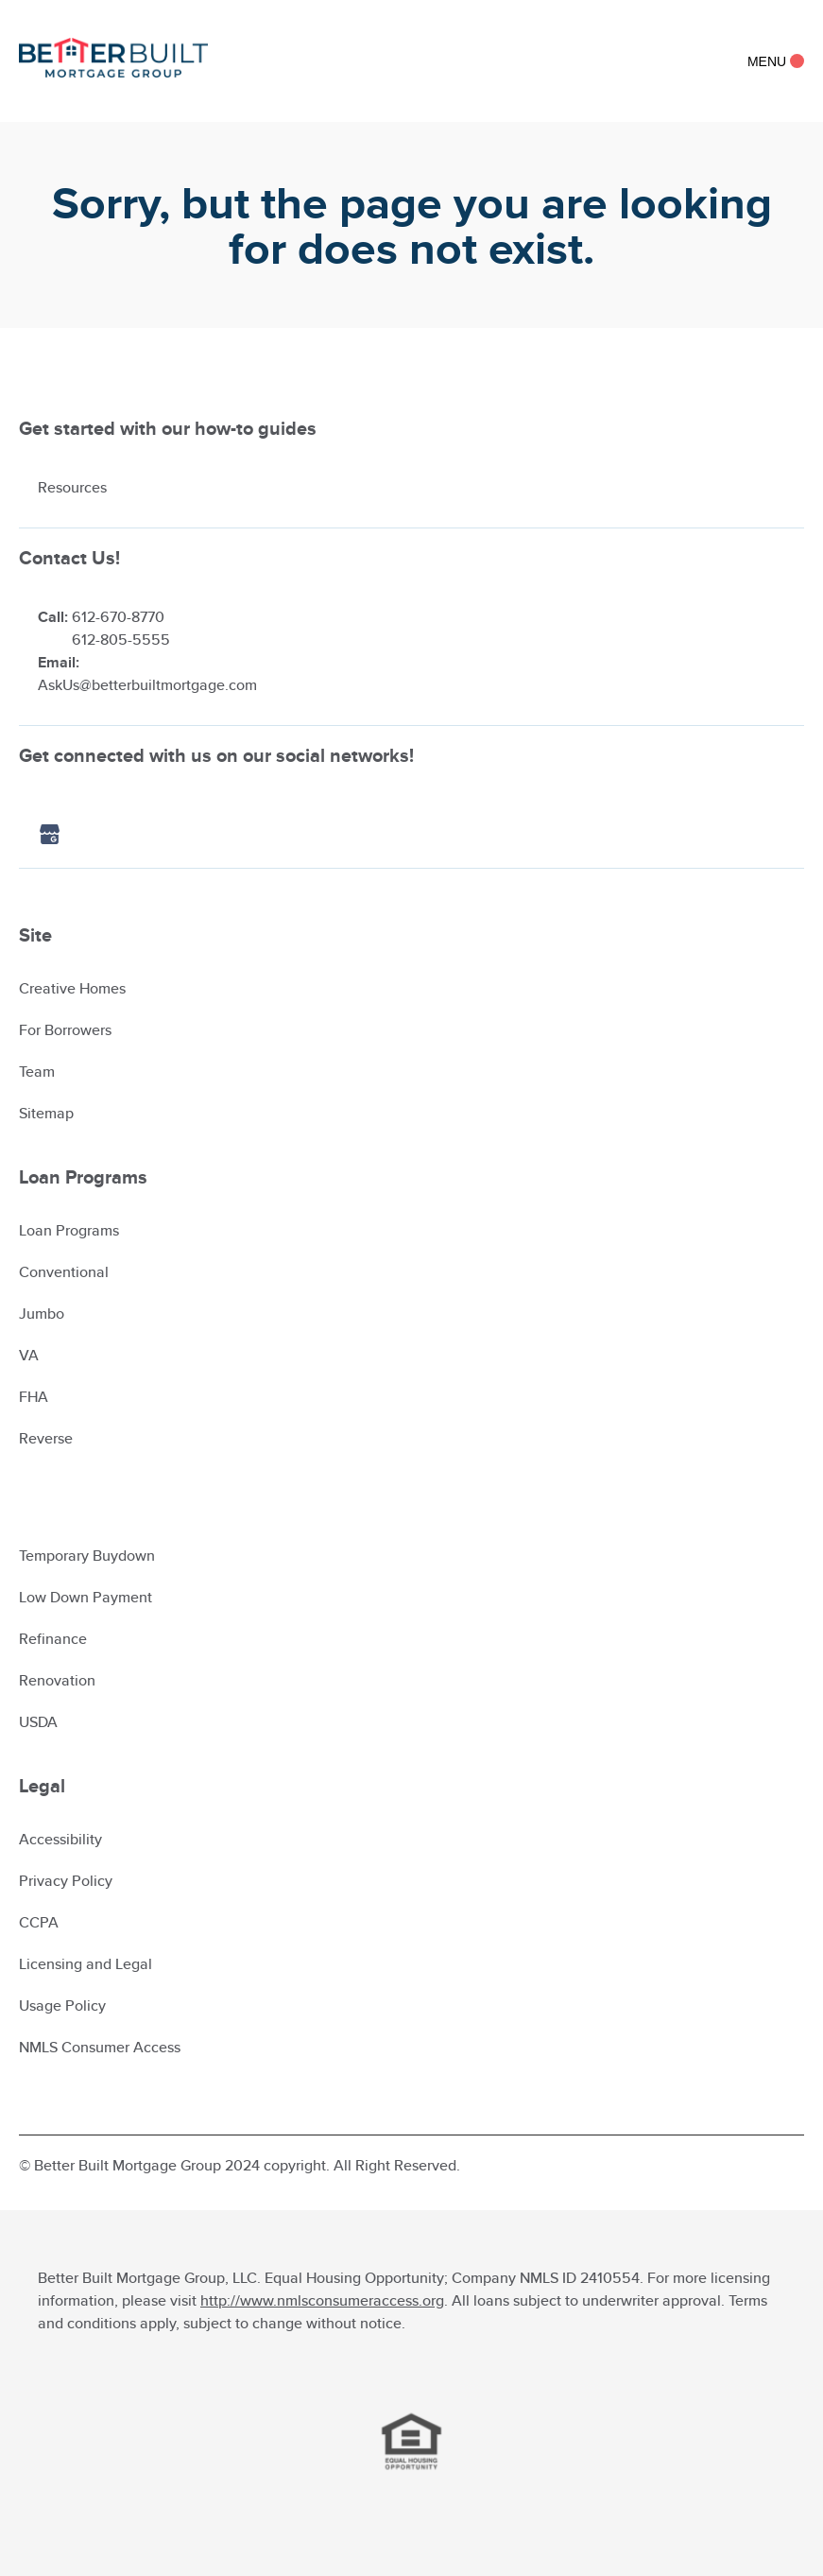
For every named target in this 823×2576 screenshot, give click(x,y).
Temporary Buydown (87, 1555)
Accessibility (60, 1839)
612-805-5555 (121, 639)
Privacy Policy (65, 1881)
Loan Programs (69, 1230)
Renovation (57, 1680)
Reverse (46, 1438)
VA (29, 1355)
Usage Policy (62, 2005)
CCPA (39, 1922)
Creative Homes (72, 988)
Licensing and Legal (85, 1964)
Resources (72, 487)
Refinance (53, 1639)
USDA (38, 1722)
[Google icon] (68, 835)
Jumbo (41, 1313)
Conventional (64, 1272)
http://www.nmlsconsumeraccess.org (322, 2300)
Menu (775, 61)
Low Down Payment (85, 1597)
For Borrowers (65, 1030)
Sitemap (46, 1113)
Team (37, 1071)
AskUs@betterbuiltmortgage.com (147, 685)
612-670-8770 (118, 617)
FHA (33, 1397)
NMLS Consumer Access (99, 2047)
